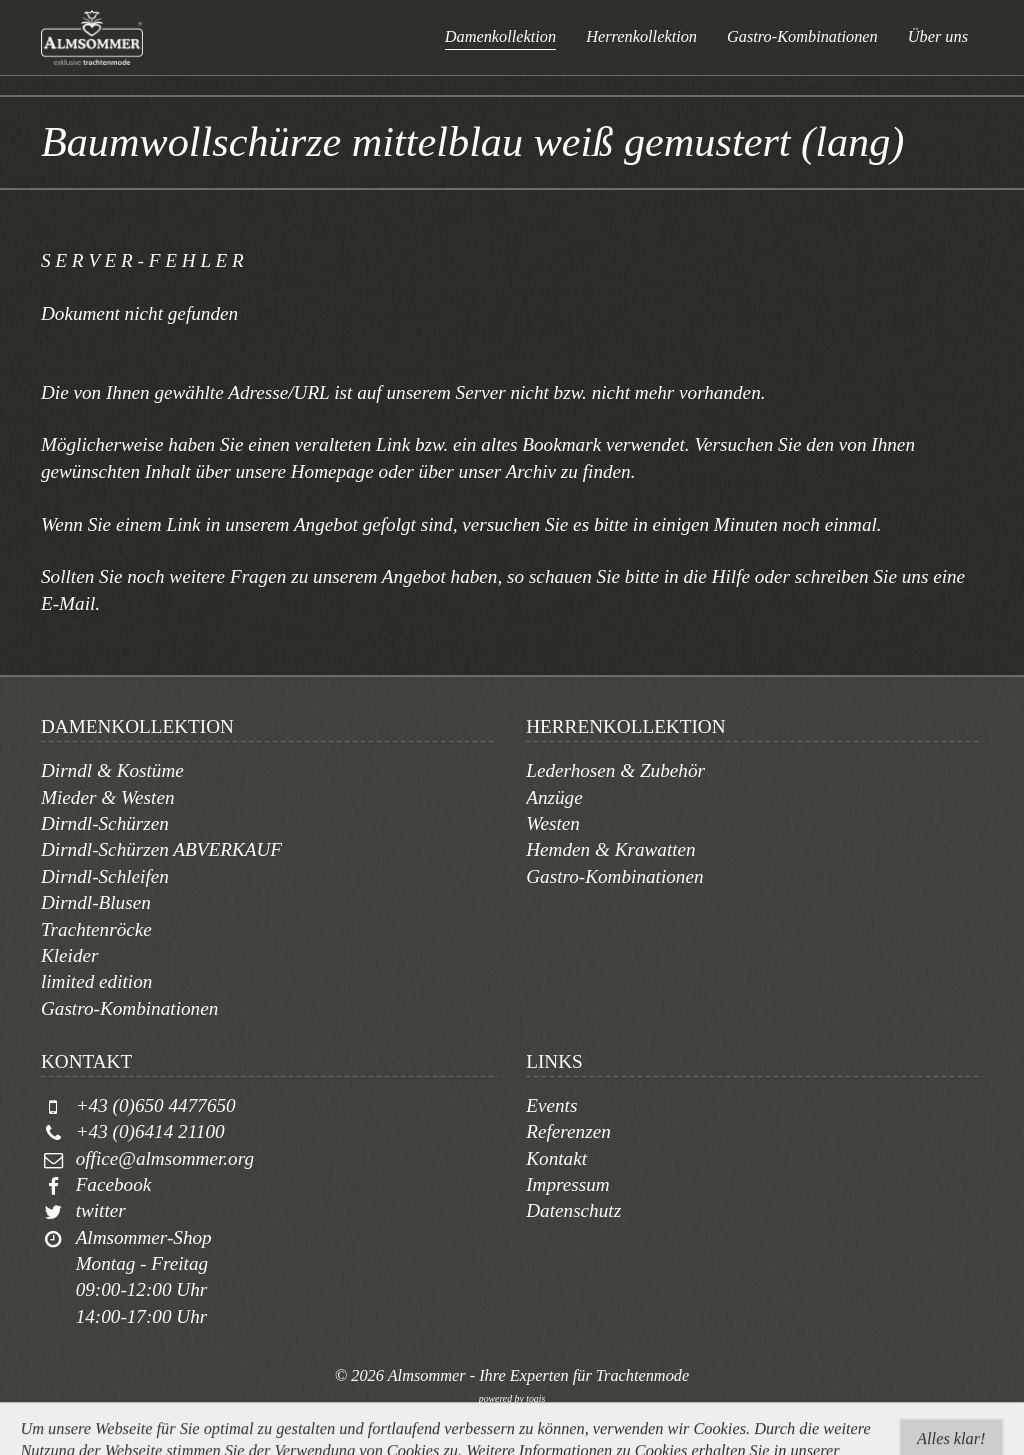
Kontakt (556, 1158)
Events (551, 1105)
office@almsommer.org (165, 1158)
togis (535, 1398)
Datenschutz (573, 1210)
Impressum (568, 1184)
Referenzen (568, 1131)
